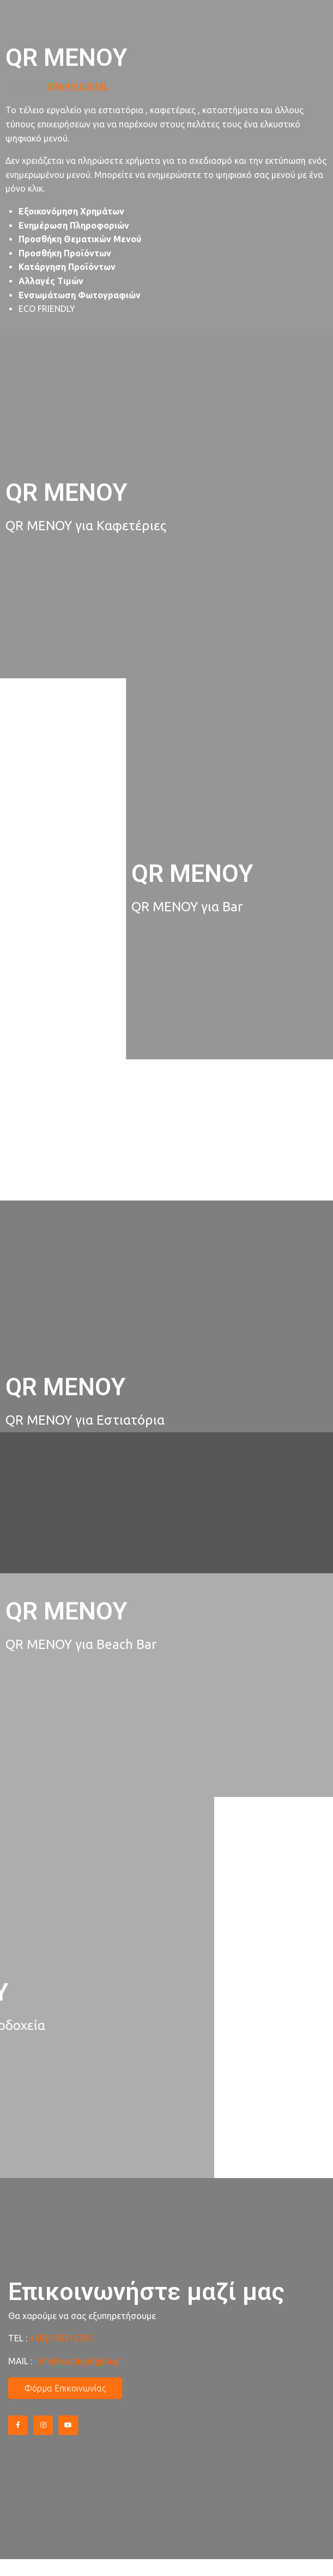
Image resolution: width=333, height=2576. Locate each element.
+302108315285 (61, 2338)
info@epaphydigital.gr (78, 2361)
